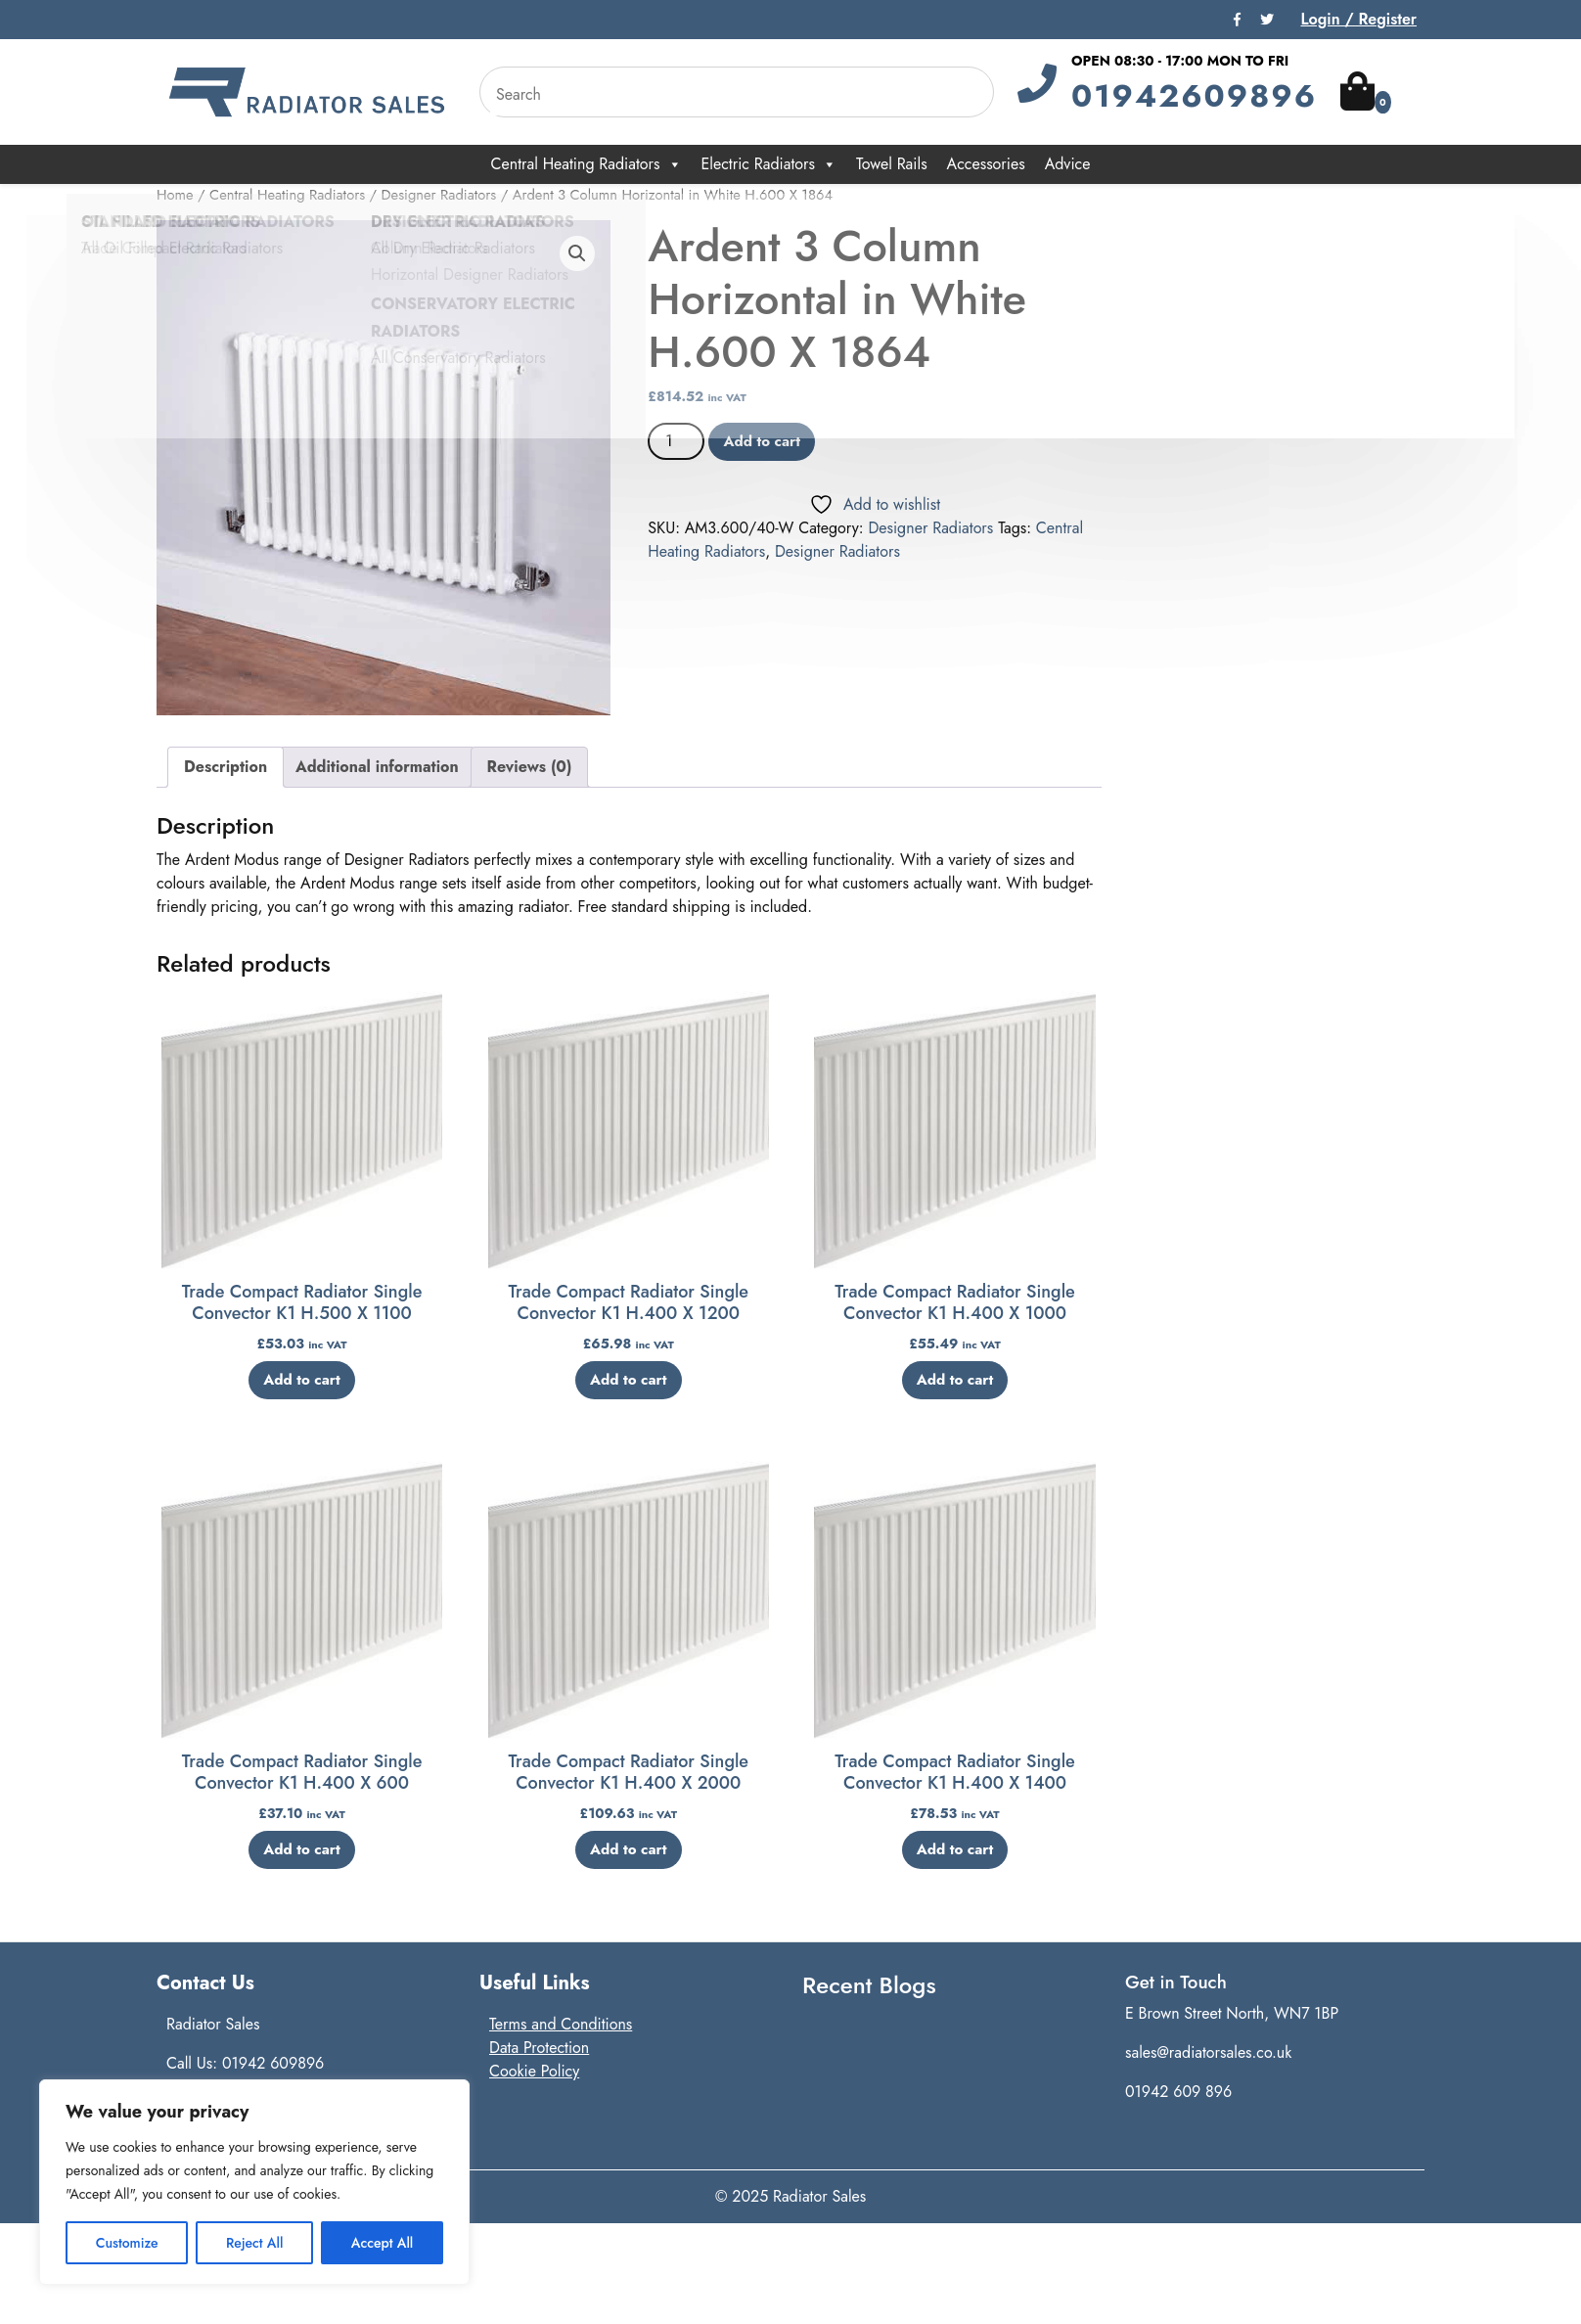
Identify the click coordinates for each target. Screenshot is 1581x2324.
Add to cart (761, 441)
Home (175, 194)
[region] (254, 2182)
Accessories (986, 164)
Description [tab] (225, 766)
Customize (127, 2243)
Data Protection (539, 2047)
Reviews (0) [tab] (529, 766)
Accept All (382, 2243)
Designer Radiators (439, 194)
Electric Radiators (768, 164)
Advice (1068, 164)
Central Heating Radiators (586, 164)
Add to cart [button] (301, 1379)
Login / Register (1358, 19)
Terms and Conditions (560, 2024)
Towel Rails (891, 164)
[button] (577, 253)
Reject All (254, 2243)
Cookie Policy (534, 2071)
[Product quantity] (676, 441)
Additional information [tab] (377, 766)
